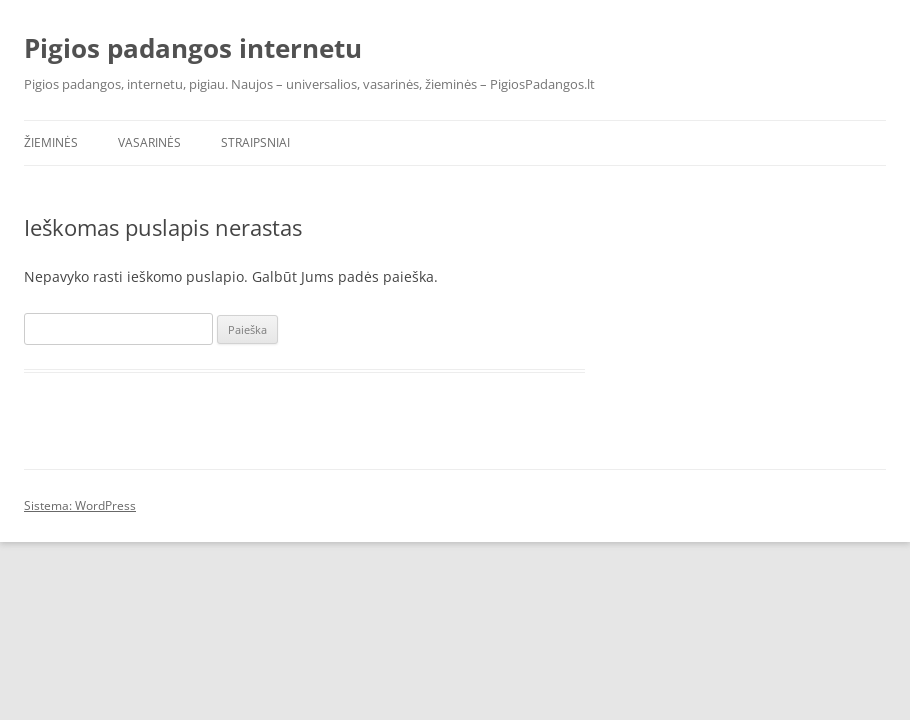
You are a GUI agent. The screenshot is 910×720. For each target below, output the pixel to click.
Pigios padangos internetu (193, 48)
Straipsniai (255, 142)
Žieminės (51, 142)
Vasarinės (149, 142)
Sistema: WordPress (80, 505)
